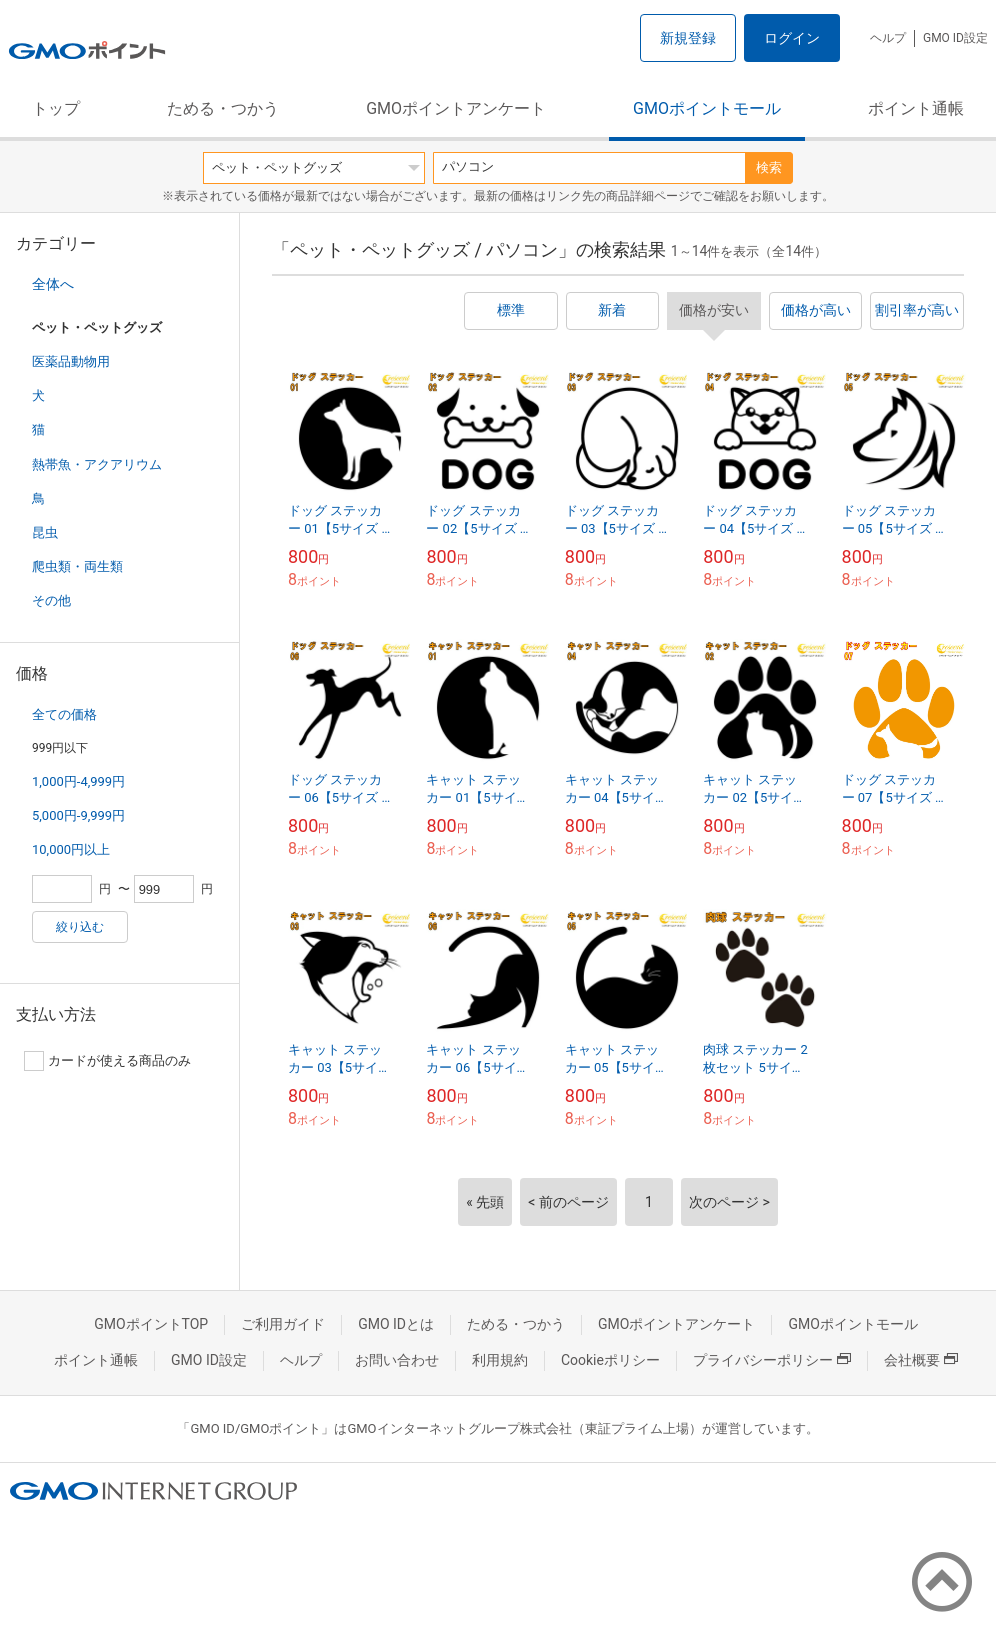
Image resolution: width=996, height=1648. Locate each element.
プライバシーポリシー (772, 1360)
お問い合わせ (397, 1360)
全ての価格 (64, 714)
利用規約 (500, 1360)
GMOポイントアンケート (456, 108)
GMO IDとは (396, 1324)
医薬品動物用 (71, 361)
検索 (769, 167)
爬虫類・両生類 (77, 566)
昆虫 (45, 532)
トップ (56, 108)
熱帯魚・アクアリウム (97, 464)
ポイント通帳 (916, 108)
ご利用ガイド (283, 1324)
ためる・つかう (223, 108)
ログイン (792, 38)
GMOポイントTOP (151, 1324)
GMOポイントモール (707, 108)
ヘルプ (888, 38)
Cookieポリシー (610, 1360)
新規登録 (688, 38)
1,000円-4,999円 (78, 781)
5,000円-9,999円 (78, 815)
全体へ (53, 284)
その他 (51, 600)
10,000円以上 (71, 849)
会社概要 (921, 1360)
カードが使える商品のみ (107, 1061)
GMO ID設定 (955, 38)
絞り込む (80, 927)
